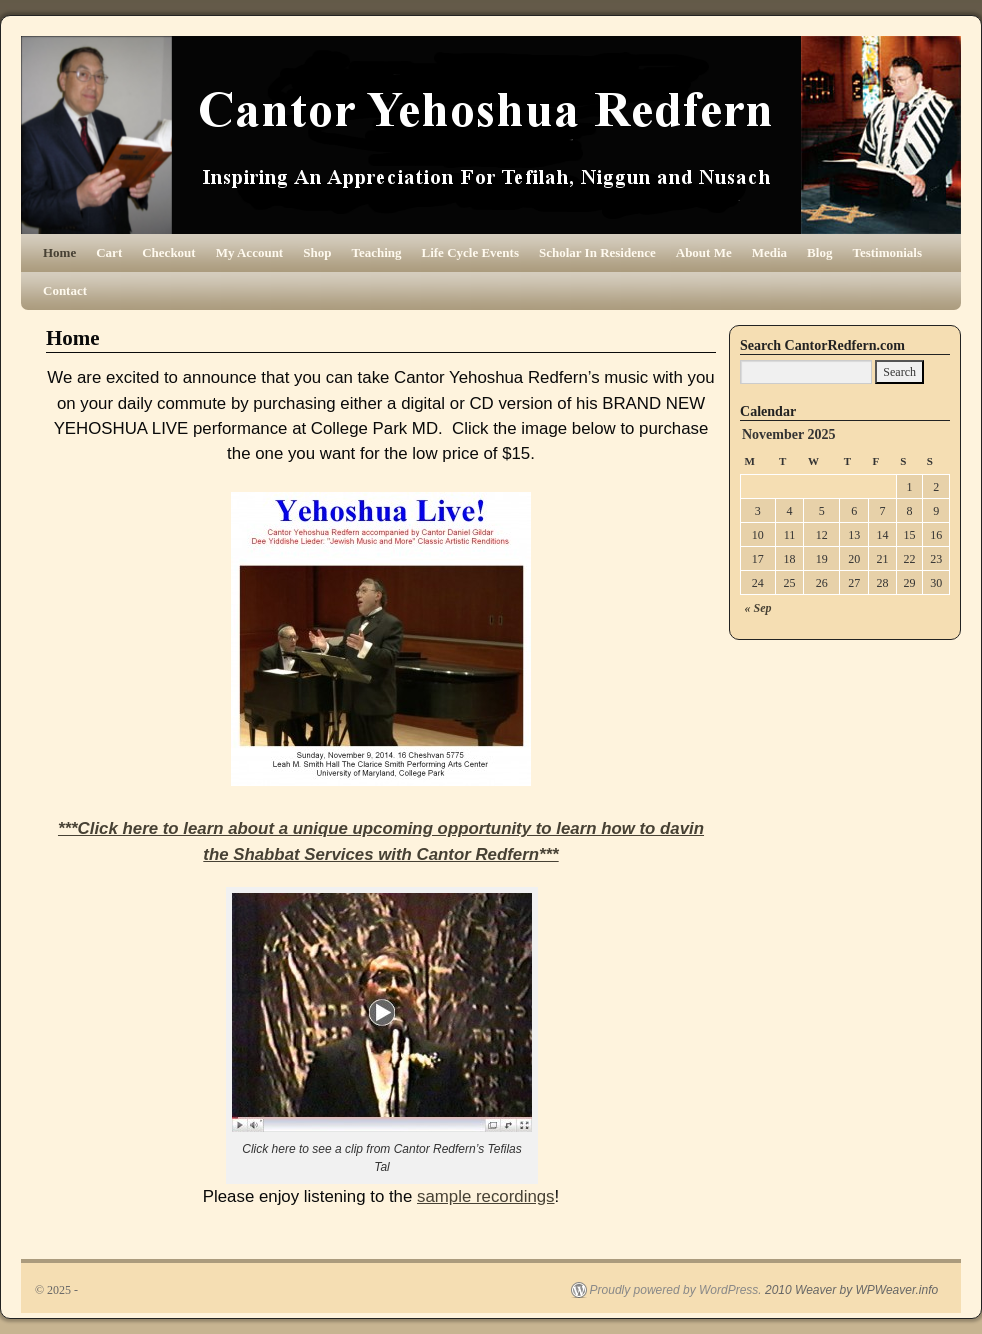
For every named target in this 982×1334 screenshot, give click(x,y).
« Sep (758, 608)
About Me (704, 252)
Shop (317, 252)
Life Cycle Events (470, 252)
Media (769, 252)
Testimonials (887, 252)
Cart (109, 252)
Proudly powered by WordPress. (676, 1290)
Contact (65, 290)
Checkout (168, 252)
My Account (250, 252)
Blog (819, 252)
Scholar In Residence (597, 252)
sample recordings (486, 1196)
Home (59, 252)
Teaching (376, 252)
